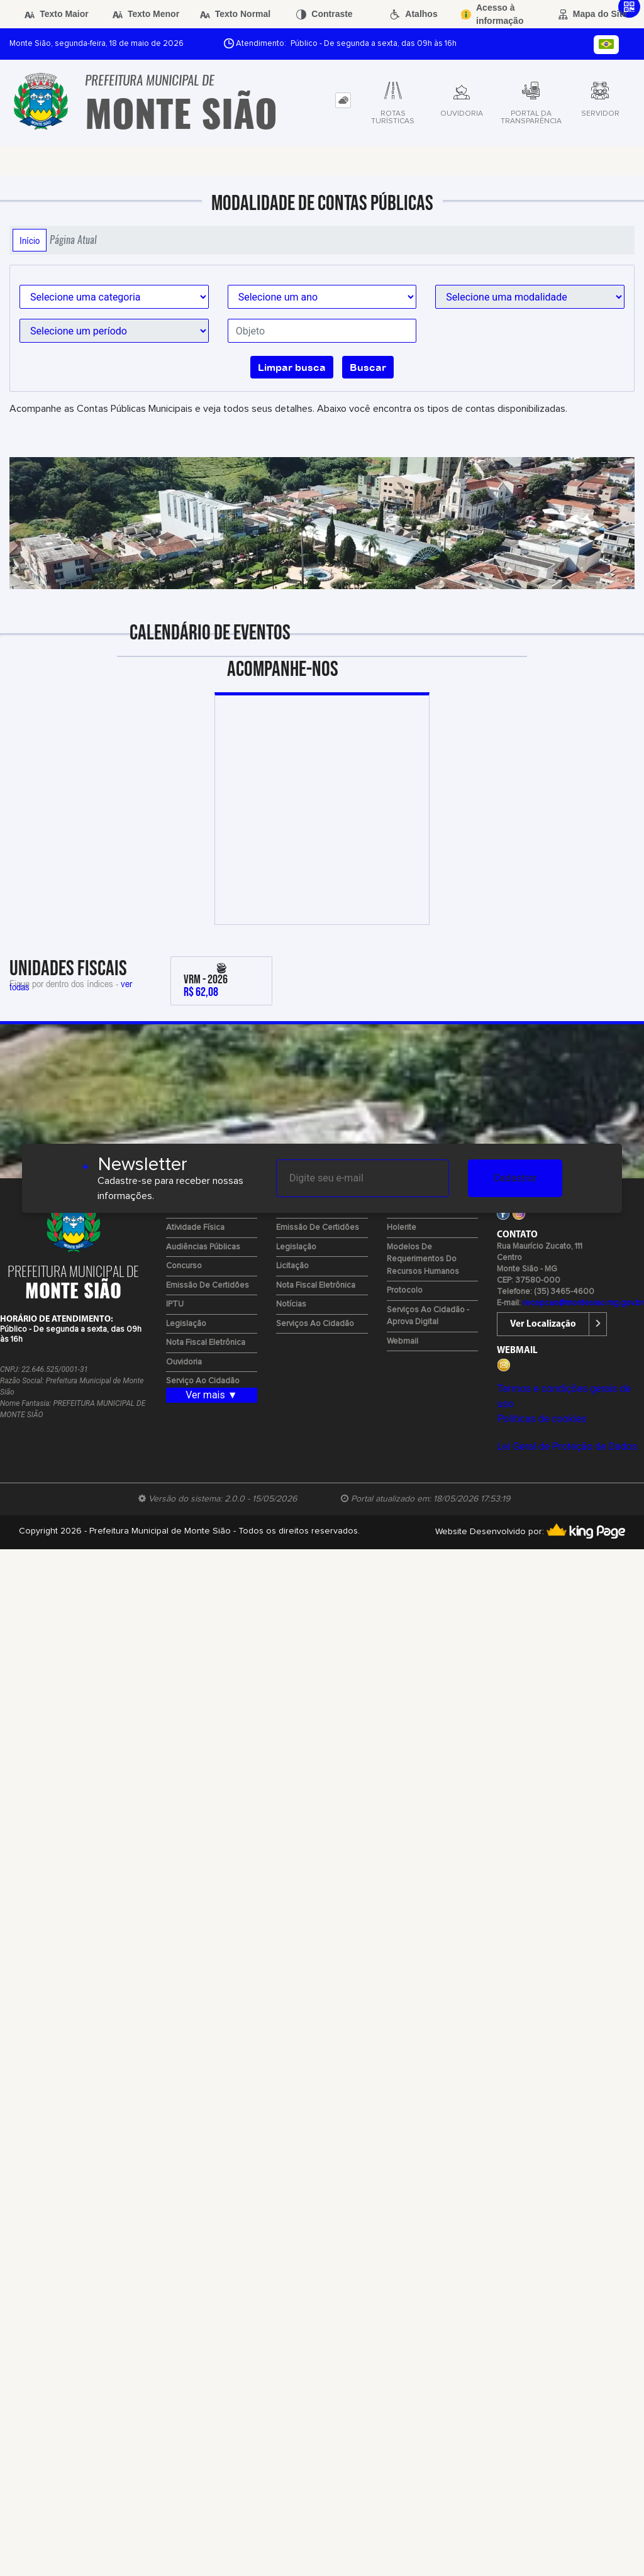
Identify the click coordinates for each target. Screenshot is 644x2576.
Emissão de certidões (207, 1285)
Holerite (401, 1228)
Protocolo (405, 1290)
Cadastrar (515, 1178)
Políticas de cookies (541, 1419)
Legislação (186, 1324)
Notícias (291, 1304)
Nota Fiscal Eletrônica (205, 1343)
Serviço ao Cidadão (203, 1381)
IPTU (175, 1304)
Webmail (402, 1341)
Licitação (292, 1266)
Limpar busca (292, 367)
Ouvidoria (184, 1362)
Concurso (184, 1266)
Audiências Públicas (203, 1247)
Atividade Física (195, 1228)
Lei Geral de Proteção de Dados (567, 1446)
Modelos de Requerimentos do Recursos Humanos (423, 1259)
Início (29, 240)
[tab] (343, 100)
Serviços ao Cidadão (315, 1324)
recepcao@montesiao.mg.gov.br (583, 1303)
